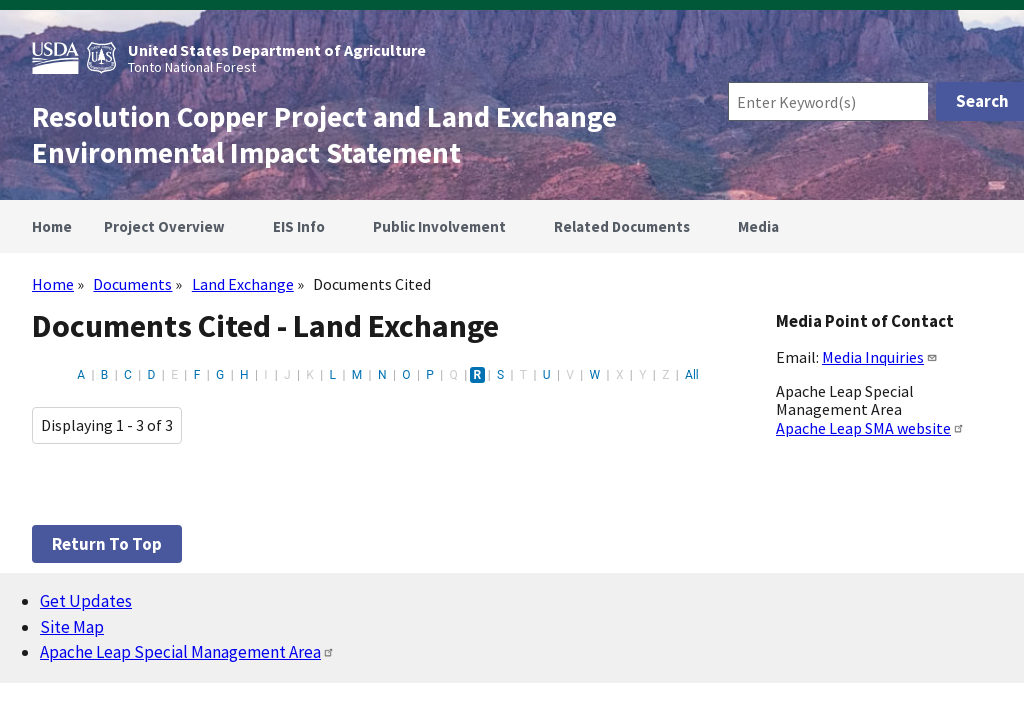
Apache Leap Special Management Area (187, 652)
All (692, 375)
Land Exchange (243, 284)
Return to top (107, 544)
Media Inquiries (880, 357)
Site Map (72, 627)
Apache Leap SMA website (870, 428)
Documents (132, 284)
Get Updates (86, 601)
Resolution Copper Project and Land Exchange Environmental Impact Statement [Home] (324, 135)
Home (53, 284)
